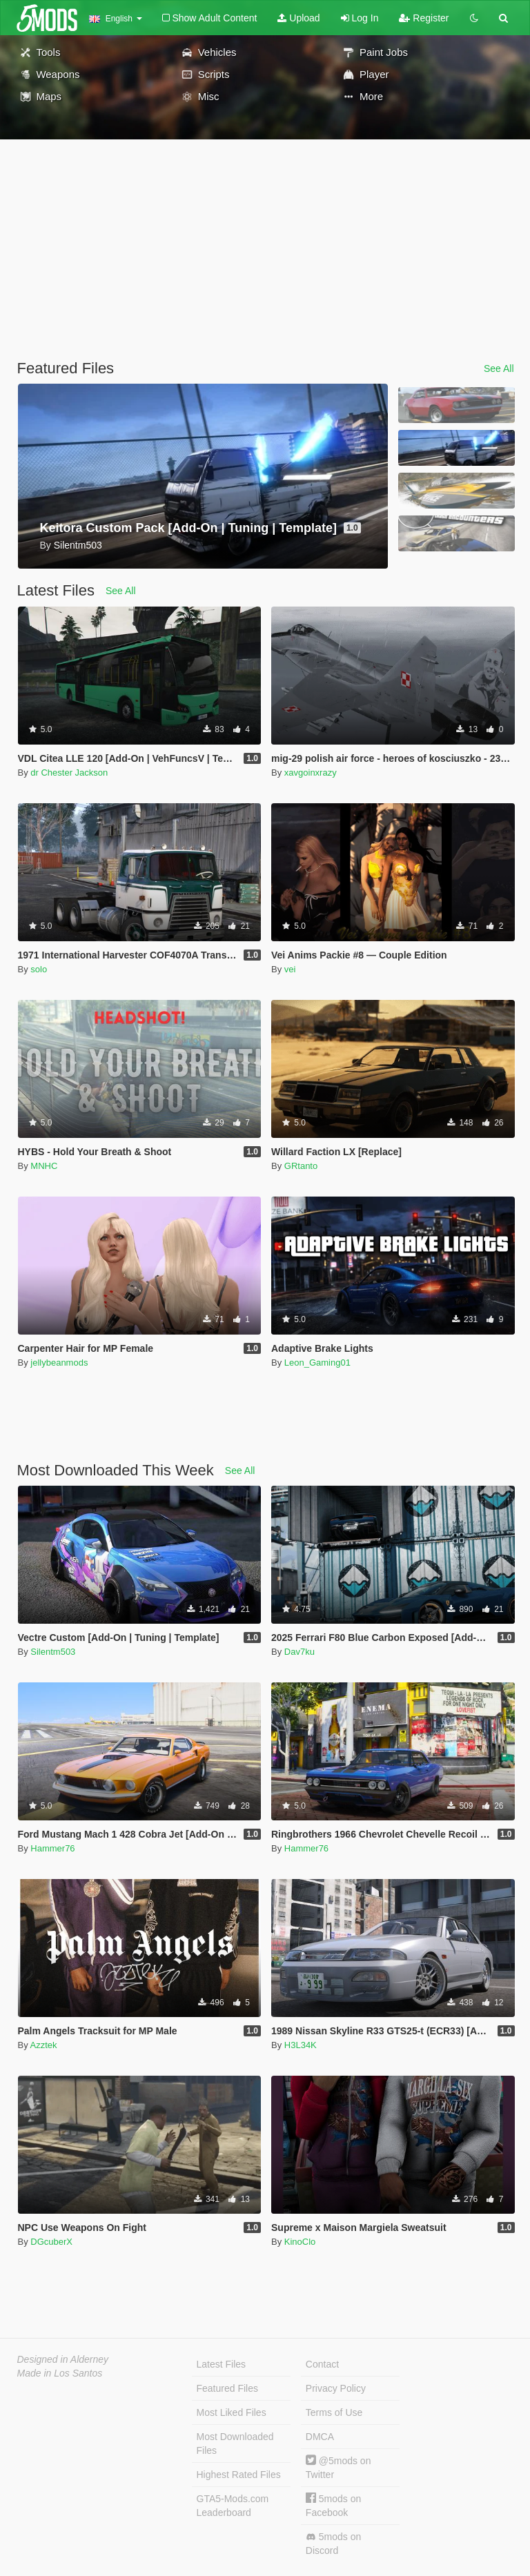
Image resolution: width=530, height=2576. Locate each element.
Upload (298, 17)
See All (499, 368)
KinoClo (300, 2241)
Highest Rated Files (239, 2474)
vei (290, 969)
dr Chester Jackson (69, 772)
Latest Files (221, 2364)
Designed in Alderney (63, 2359)
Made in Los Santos (60, 2373)
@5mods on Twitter (338, 2467)
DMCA (320, 2436)
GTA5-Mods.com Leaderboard (233, 2505)
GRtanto (300, 1166)
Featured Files (227, 2388)
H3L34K (300, 2045)
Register (424, 17)
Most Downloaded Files (235, 2443)
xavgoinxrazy (310, 772)
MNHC (43, 1166)
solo (38, 969)
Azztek (43, 2045)
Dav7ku (299, 1651)
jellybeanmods (59, 1362)
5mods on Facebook (333, 2505)
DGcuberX (51, 2241)
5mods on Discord (333, 2543)
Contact (322, 2364)
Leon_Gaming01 (317, 1362)
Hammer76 (52, 1848)
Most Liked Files (231, 2412)
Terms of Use (334, 2412)
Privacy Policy (336, 2388)
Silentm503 (52, 1651)
